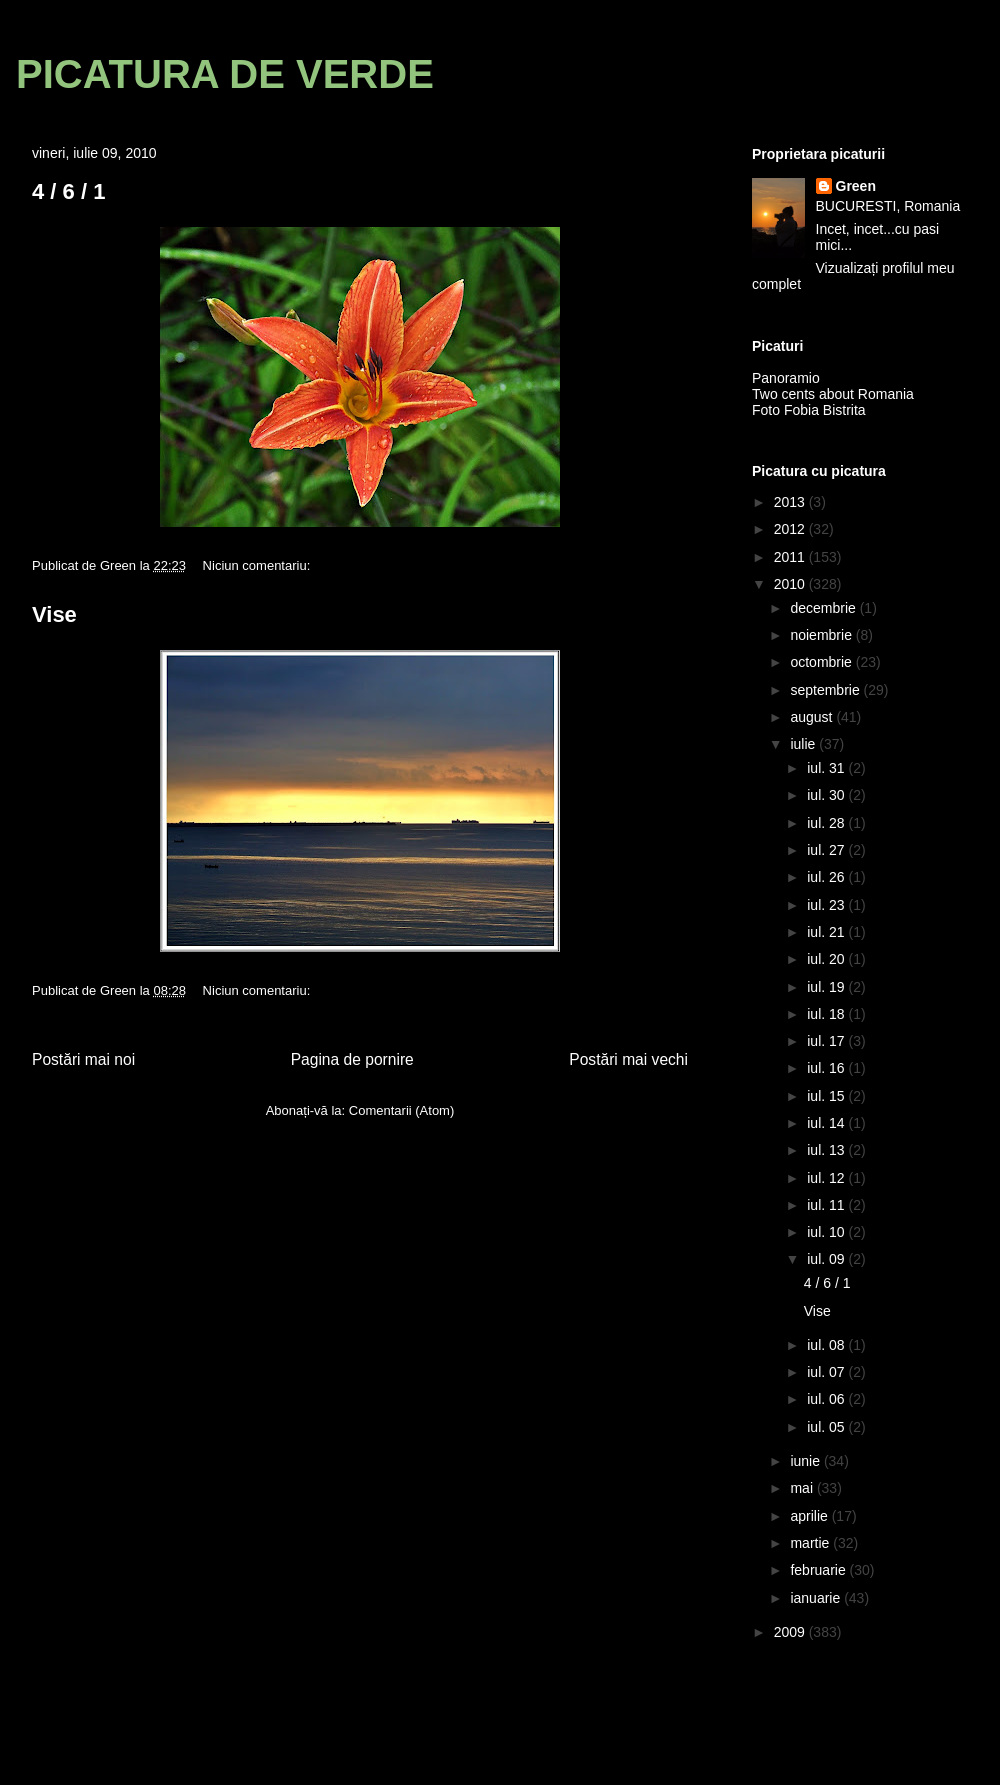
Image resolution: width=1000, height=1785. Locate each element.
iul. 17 (827, 1041)
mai (803, 1488)
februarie (819, 1570)
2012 (791, 529)
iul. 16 (827, 1068)
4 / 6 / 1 (68, 191)
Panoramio (786, 378)
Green (856, 186)
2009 (791, 1632)
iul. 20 (827, 959)
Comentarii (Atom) (401, 1110)
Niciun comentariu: (258, 565)
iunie (806, 1461)
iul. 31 (827, 768)
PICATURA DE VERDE (225, 74)
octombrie (822, 662)
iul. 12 (827, 1178)
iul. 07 (827, 1372)
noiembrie (822, 635)
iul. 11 (827, 1205)
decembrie (824, 608)
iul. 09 (827, 1259)
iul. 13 (827, 1150)
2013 (791, 502)
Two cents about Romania (833, 394)
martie (811, 1543)
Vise (54, 614)
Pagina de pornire (352, 1059)
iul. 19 (827, 987)
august (813, 717)
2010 (791, 584)
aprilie (810, 1516)
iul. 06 (827, 1399)
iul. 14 (827, 1123)
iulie (804, 744)
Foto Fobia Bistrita (809, 410)
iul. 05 (827, 1427)
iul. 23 (827, 905)
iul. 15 (827, 1096)
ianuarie (817, 1598)
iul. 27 (827, 850)
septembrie (826, 690)
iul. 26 (827, 877)
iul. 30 (827, 795)
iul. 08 (827, 1345)
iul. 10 (827, 1232)
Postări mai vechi (628, 1059)
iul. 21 (827, 932)
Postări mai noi (83, 1059)
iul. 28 (827, 823)
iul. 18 (827, 1014)
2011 (791, 557)
